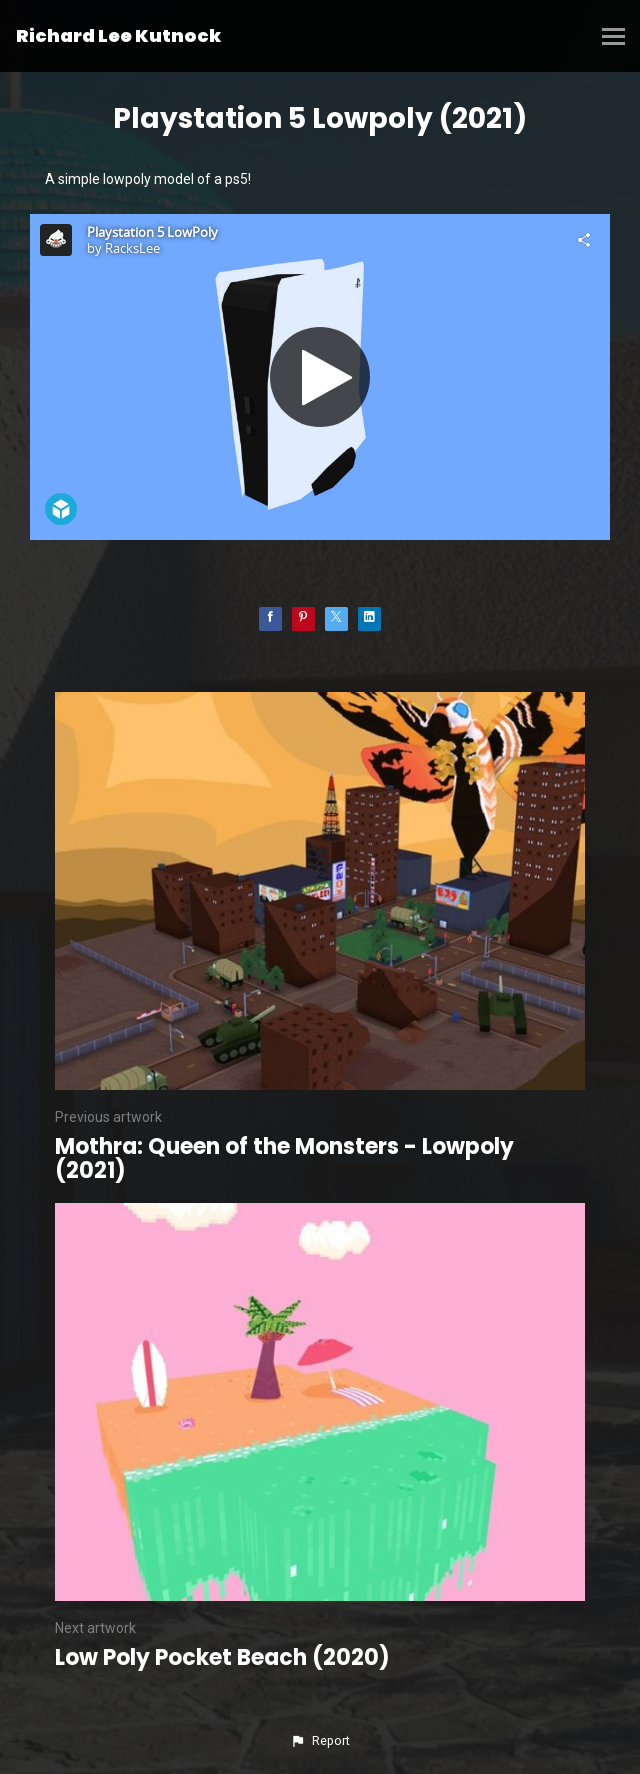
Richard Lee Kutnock (118, 35)
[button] (320, 1741)
